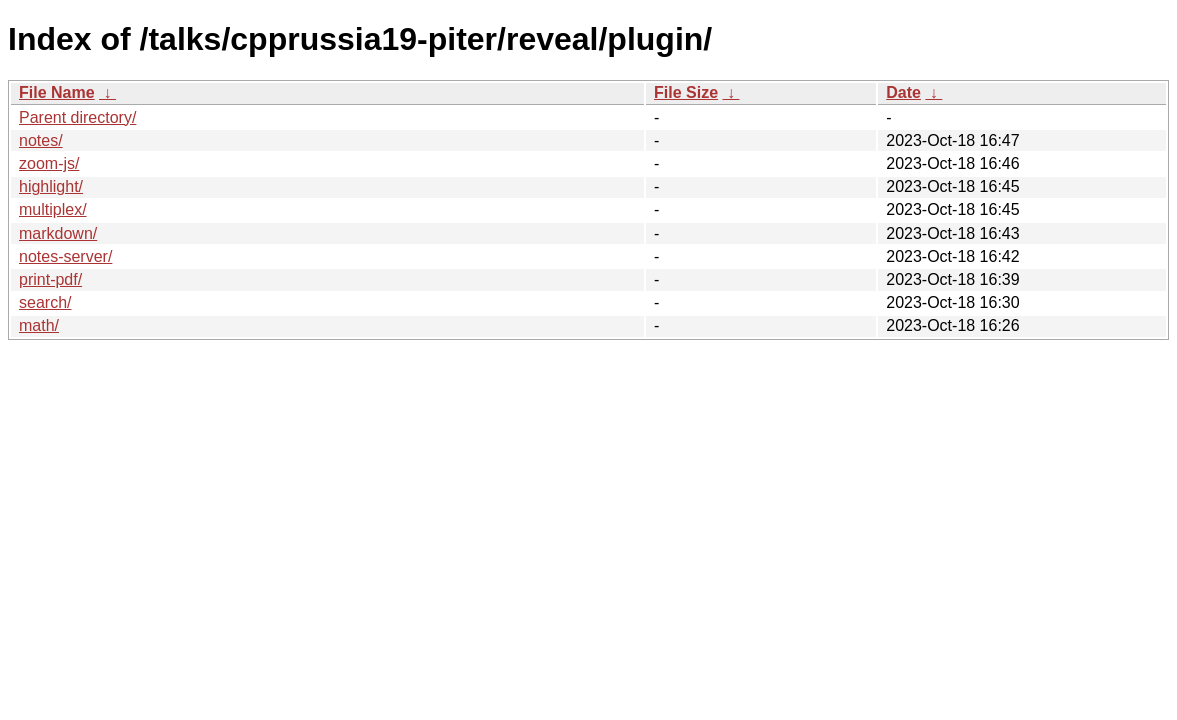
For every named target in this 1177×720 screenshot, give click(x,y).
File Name (57, 92)
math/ (39, 325)
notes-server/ (65, 256)
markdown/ (58, 233)
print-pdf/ (50, 279)
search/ (45, 302)
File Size (686, 92)
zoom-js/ (49, 163)
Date (903, 92)
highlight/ (51, 186)
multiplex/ (53, 209)
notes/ (41, 140)
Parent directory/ (77, 117)
